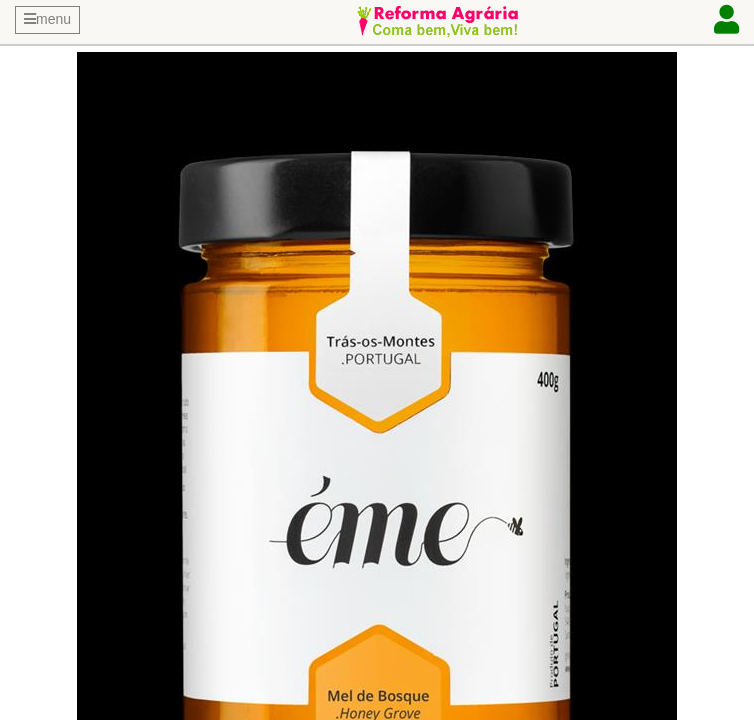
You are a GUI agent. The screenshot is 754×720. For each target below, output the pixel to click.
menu (47, 19)
